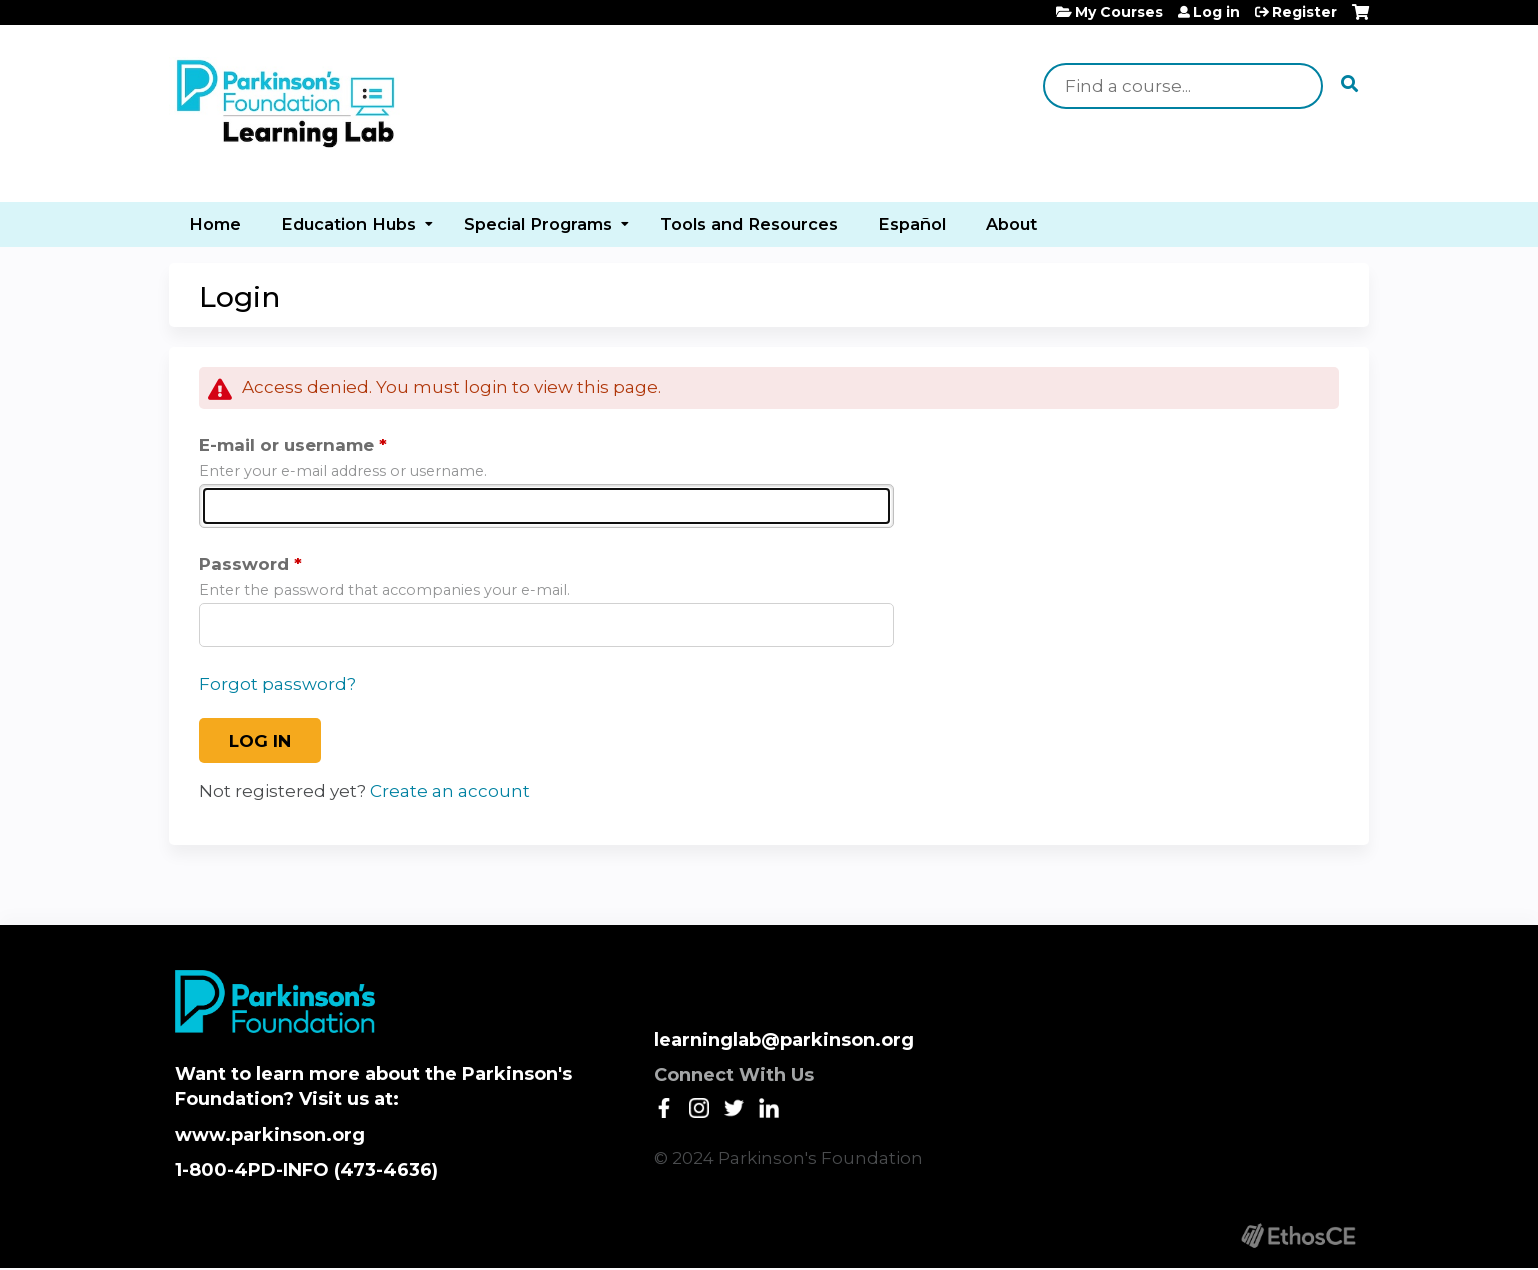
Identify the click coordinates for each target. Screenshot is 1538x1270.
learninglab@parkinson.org (784, 1040)
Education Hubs (348, 224)
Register (1304, 12)
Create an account (450, 791)
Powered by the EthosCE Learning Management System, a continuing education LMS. (1298, 1235)
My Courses (1119, 12)
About (1011, 224)
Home (215, 224)
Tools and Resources (749, 224)
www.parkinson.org (270, 1135)
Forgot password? (277, 684)
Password (244, 564)
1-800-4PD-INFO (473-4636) (306, 1170)
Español (912, 224)
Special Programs (538, 224)
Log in (1216, 12)
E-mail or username (286, 445)
